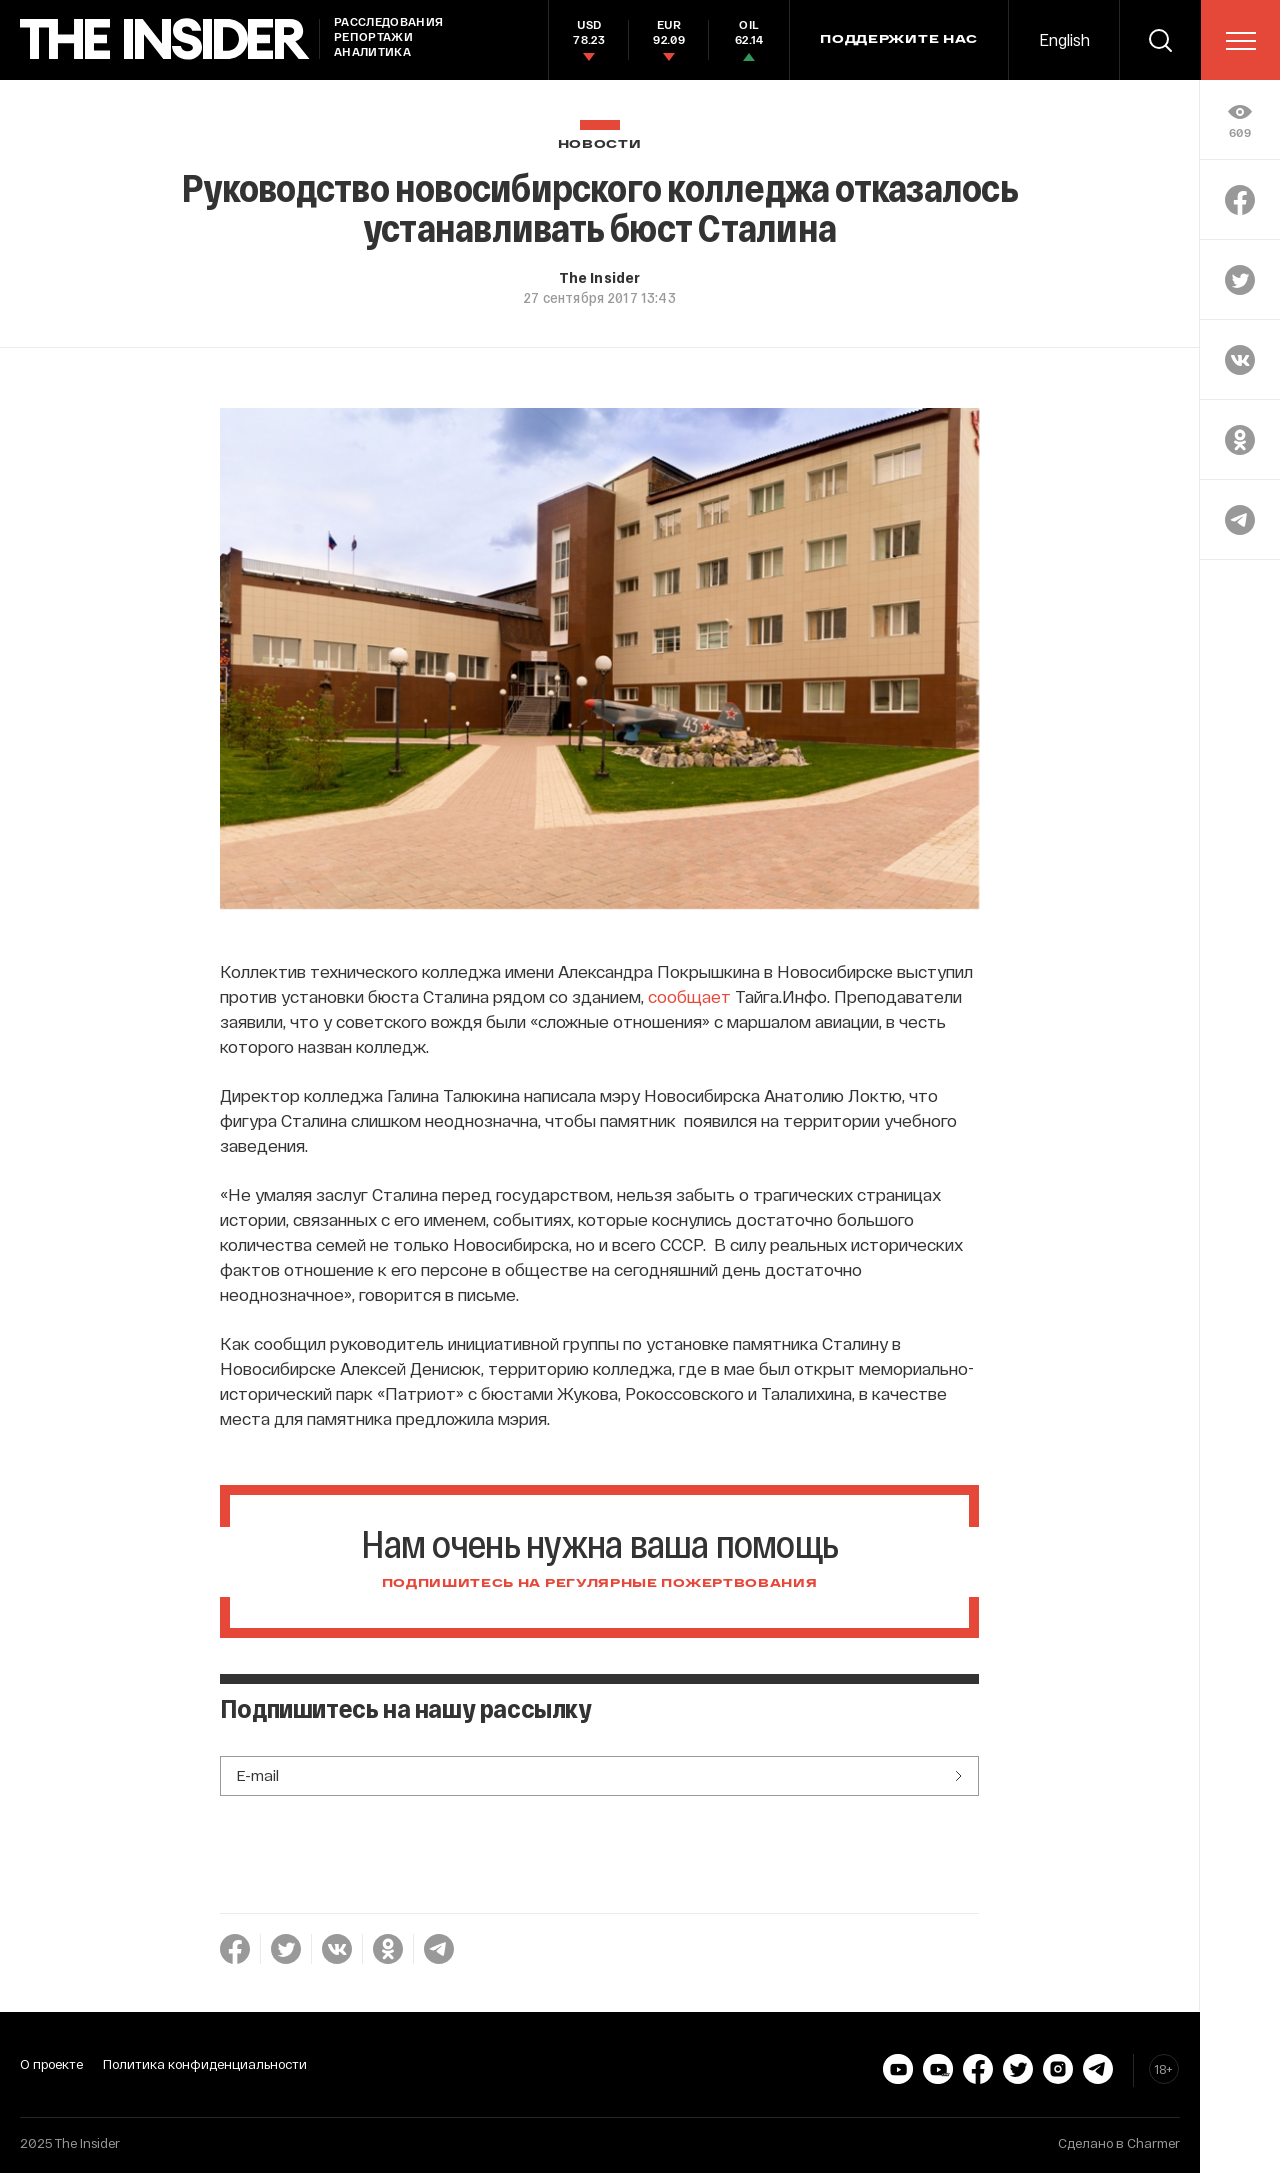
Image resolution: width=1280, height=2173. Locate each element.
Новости (600, 144)
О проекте (51, 2064)
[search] (1160, 40)
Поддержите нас (899, 40)
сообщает (689, 996)
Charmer (1153, 2143)
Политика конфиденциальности (205, 2064)
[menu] (1241, 41)
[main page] (165, 39)
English (1064, 39)
